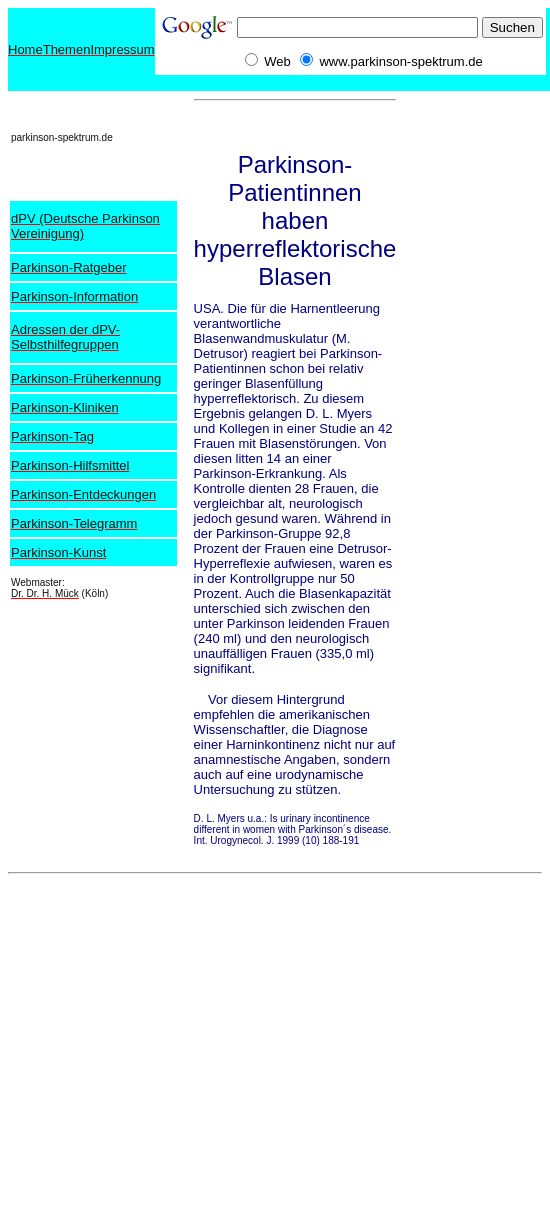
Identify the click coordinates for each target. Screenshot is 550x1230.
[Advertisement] (476, 153)
